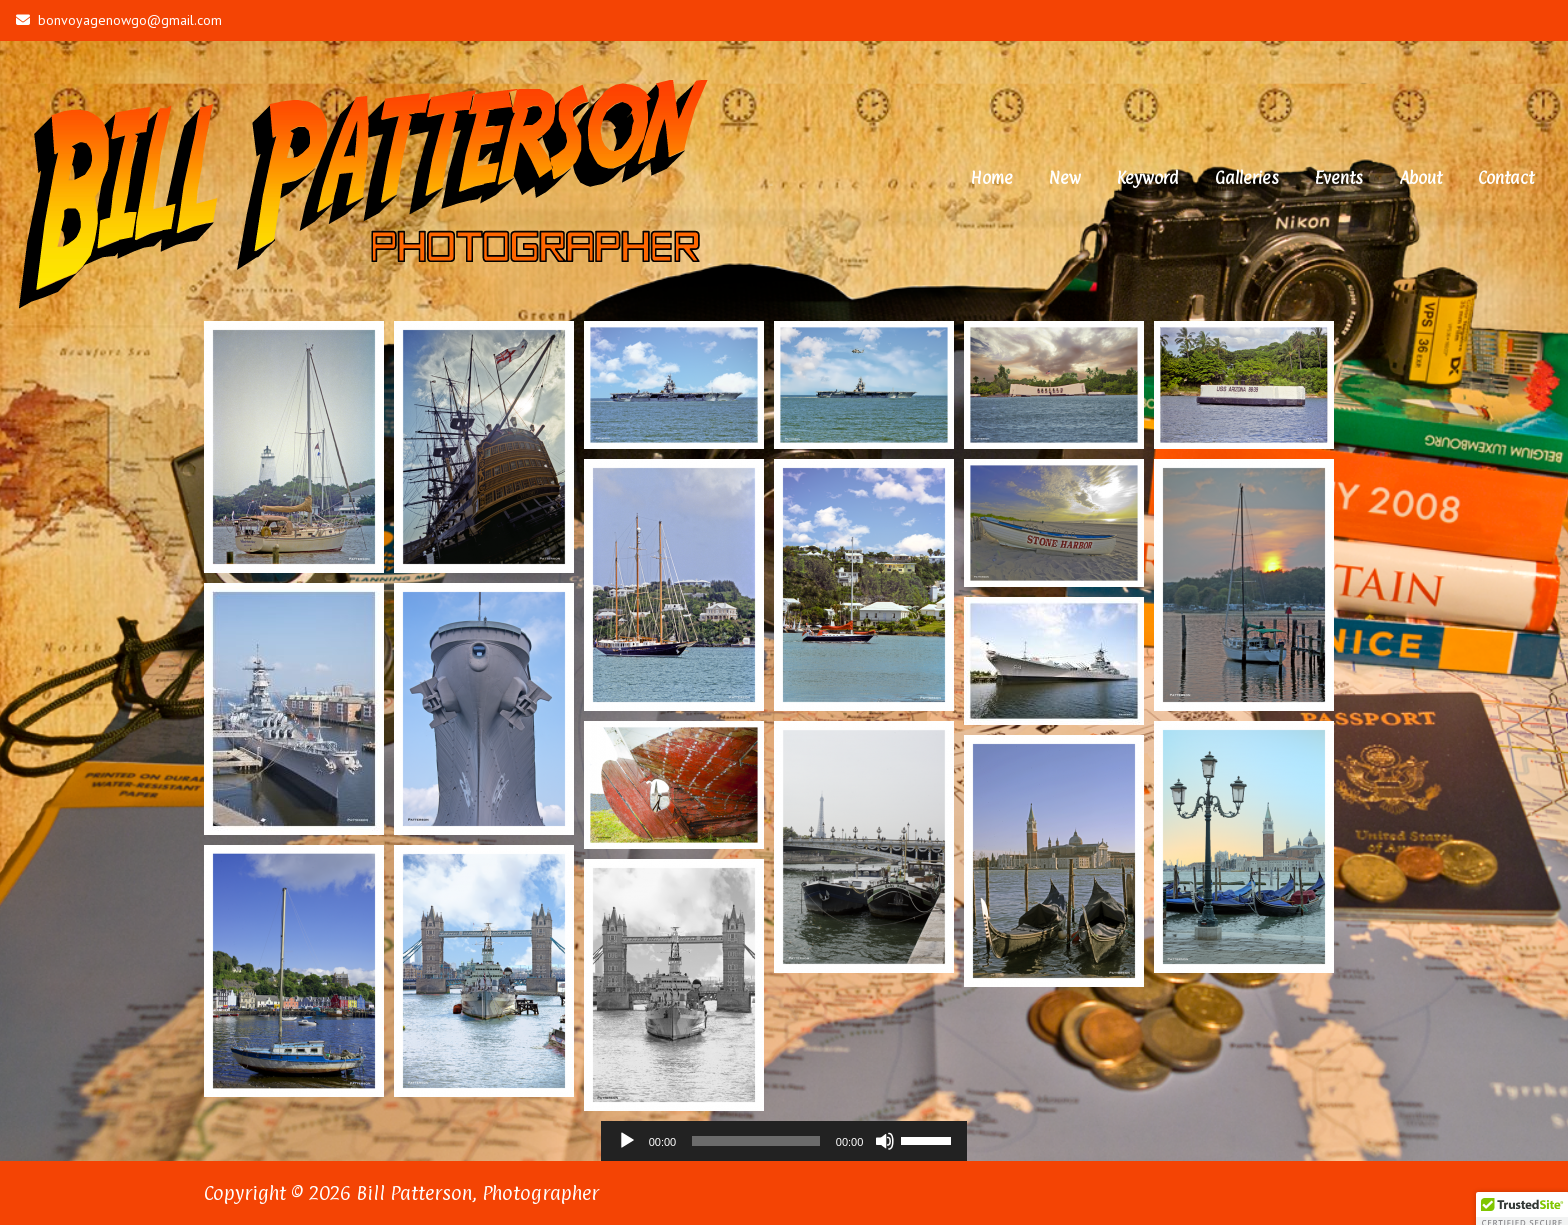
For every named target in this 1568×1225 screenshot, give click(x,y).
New (1065, 178)
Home (992, 178)
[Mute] (885, 1141)
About (1420, 178)
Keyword (1148, 178)
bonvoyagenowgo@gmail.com (119, 20)
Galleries (1247, 178)
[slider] (756, 1141)
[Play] (627, 1141)
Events (1339, 178)
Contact (1506, 178)
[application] (784, 1141)
